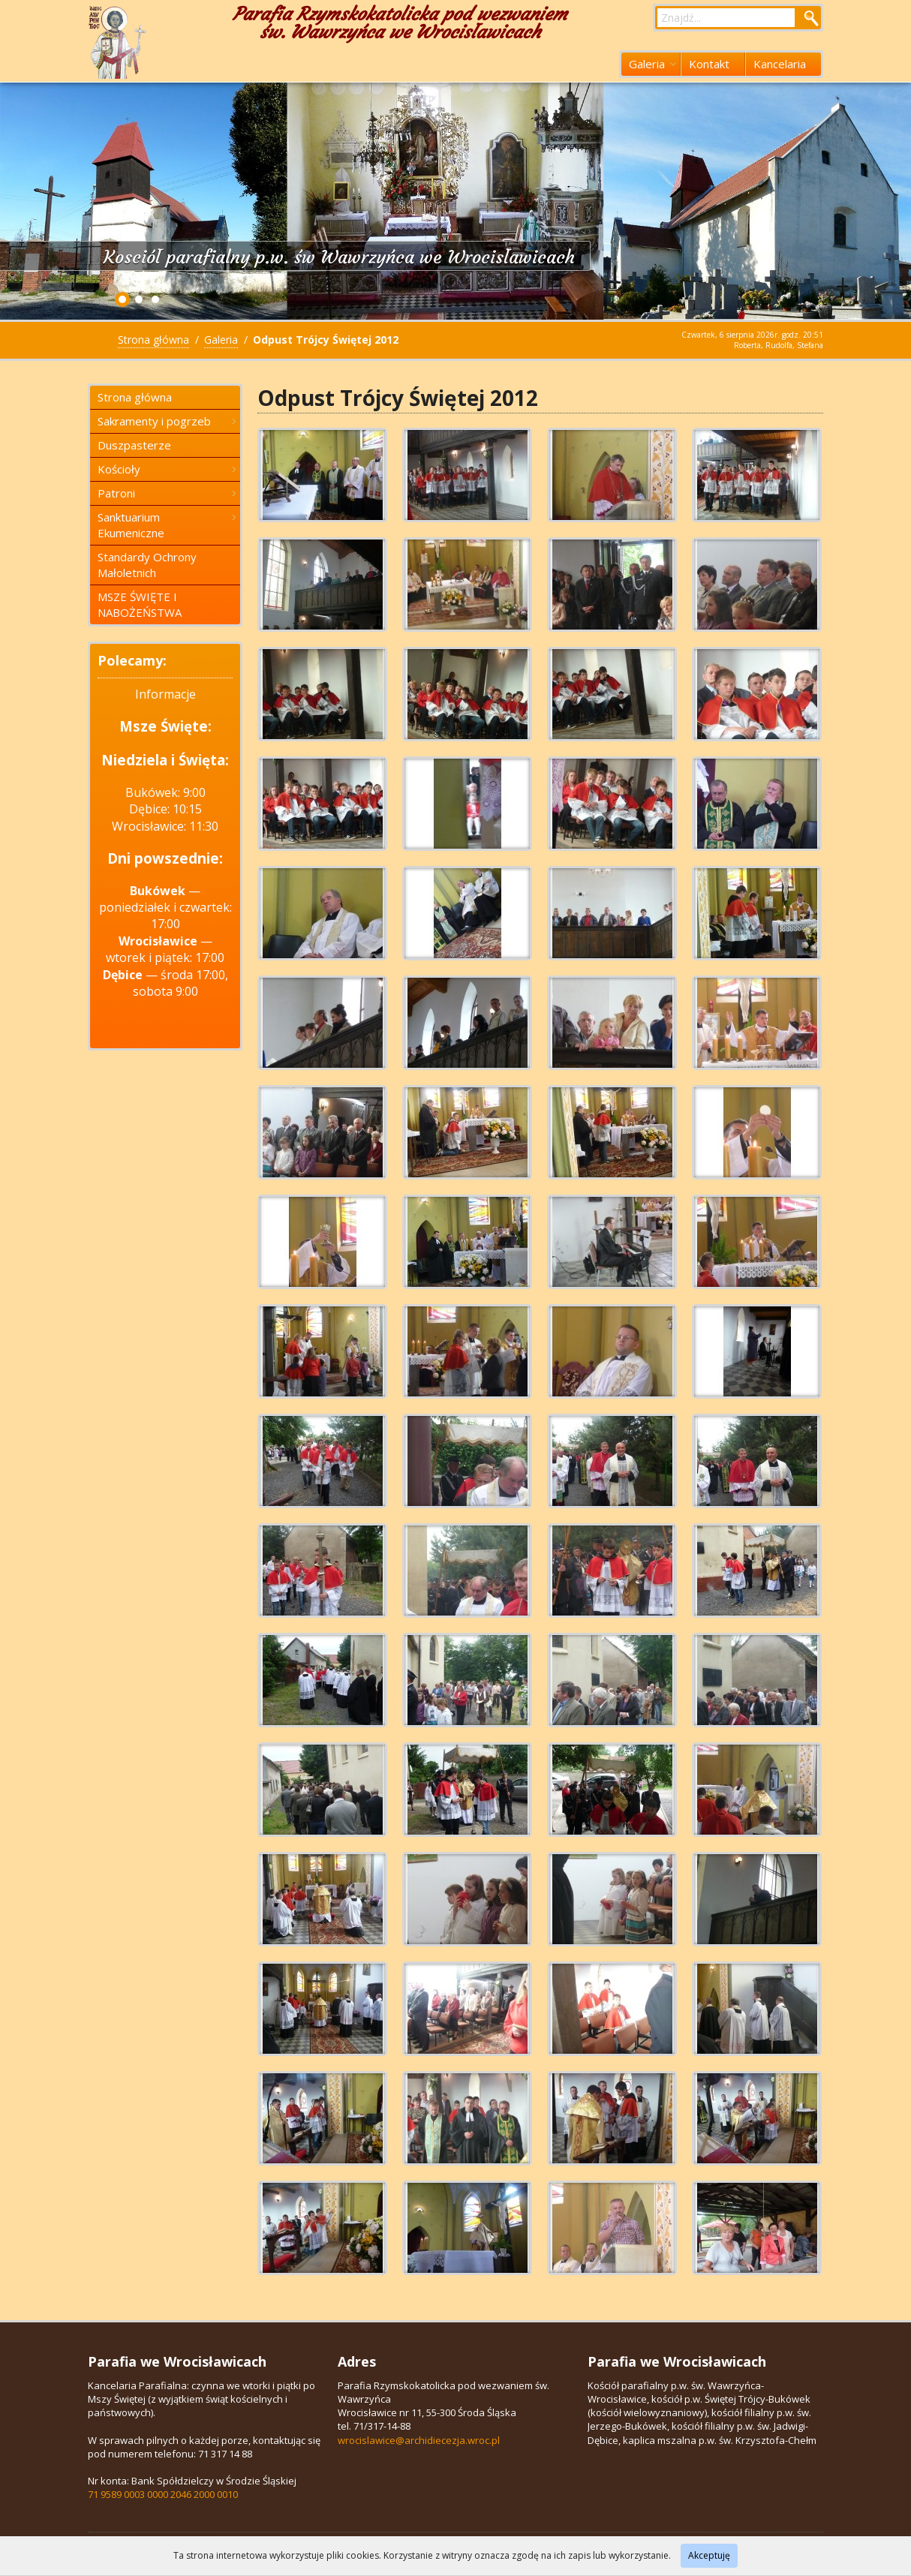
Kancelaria (779, 63)
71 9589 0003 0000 (128, 2494)
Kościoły (167, 468)
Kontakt (709, 63)
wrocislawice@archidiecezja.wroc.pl (419, 2440)
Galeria (652, 63)
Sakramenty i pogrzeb (167, 420)
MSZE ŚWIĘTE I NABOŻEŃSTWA (140, 604)
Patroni (167, 492)
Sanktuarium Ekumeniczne (167, 524)
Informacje (165, 694)
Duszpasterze (134, 444)
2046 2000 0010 (204, 2494)
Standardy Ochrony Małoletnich (147, 564)
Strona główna (153, 339)
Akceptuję (709, 2555)
